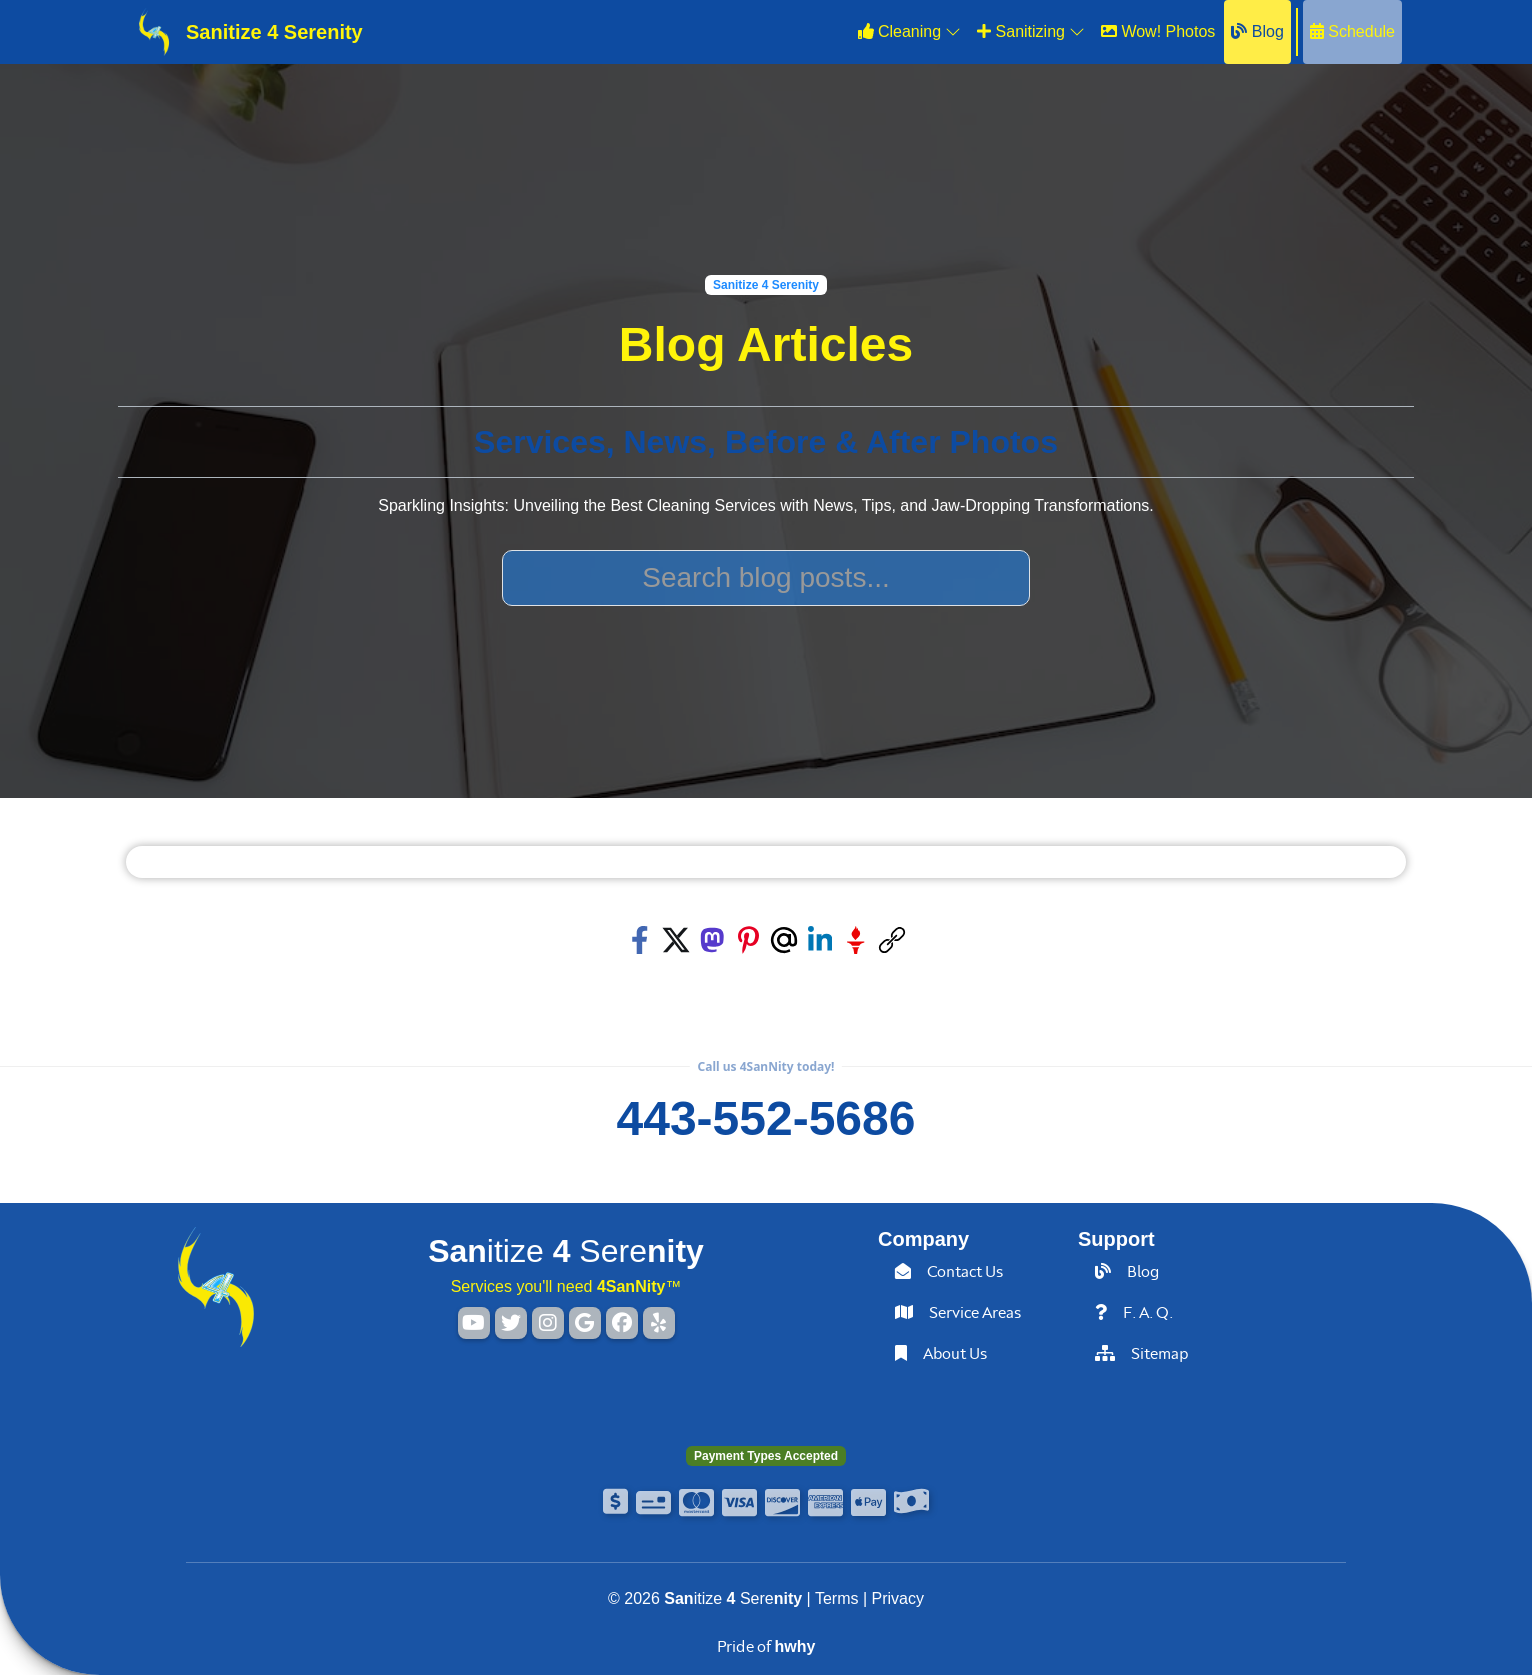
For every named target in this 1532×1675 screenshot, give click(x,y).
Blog (1257, 31)
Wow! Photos (1158, 31)
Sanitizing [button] (1031, 31)
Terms (837, 1598)
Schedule (1352, 31)
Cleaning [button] (910, 31)
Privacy (898, 1598)
